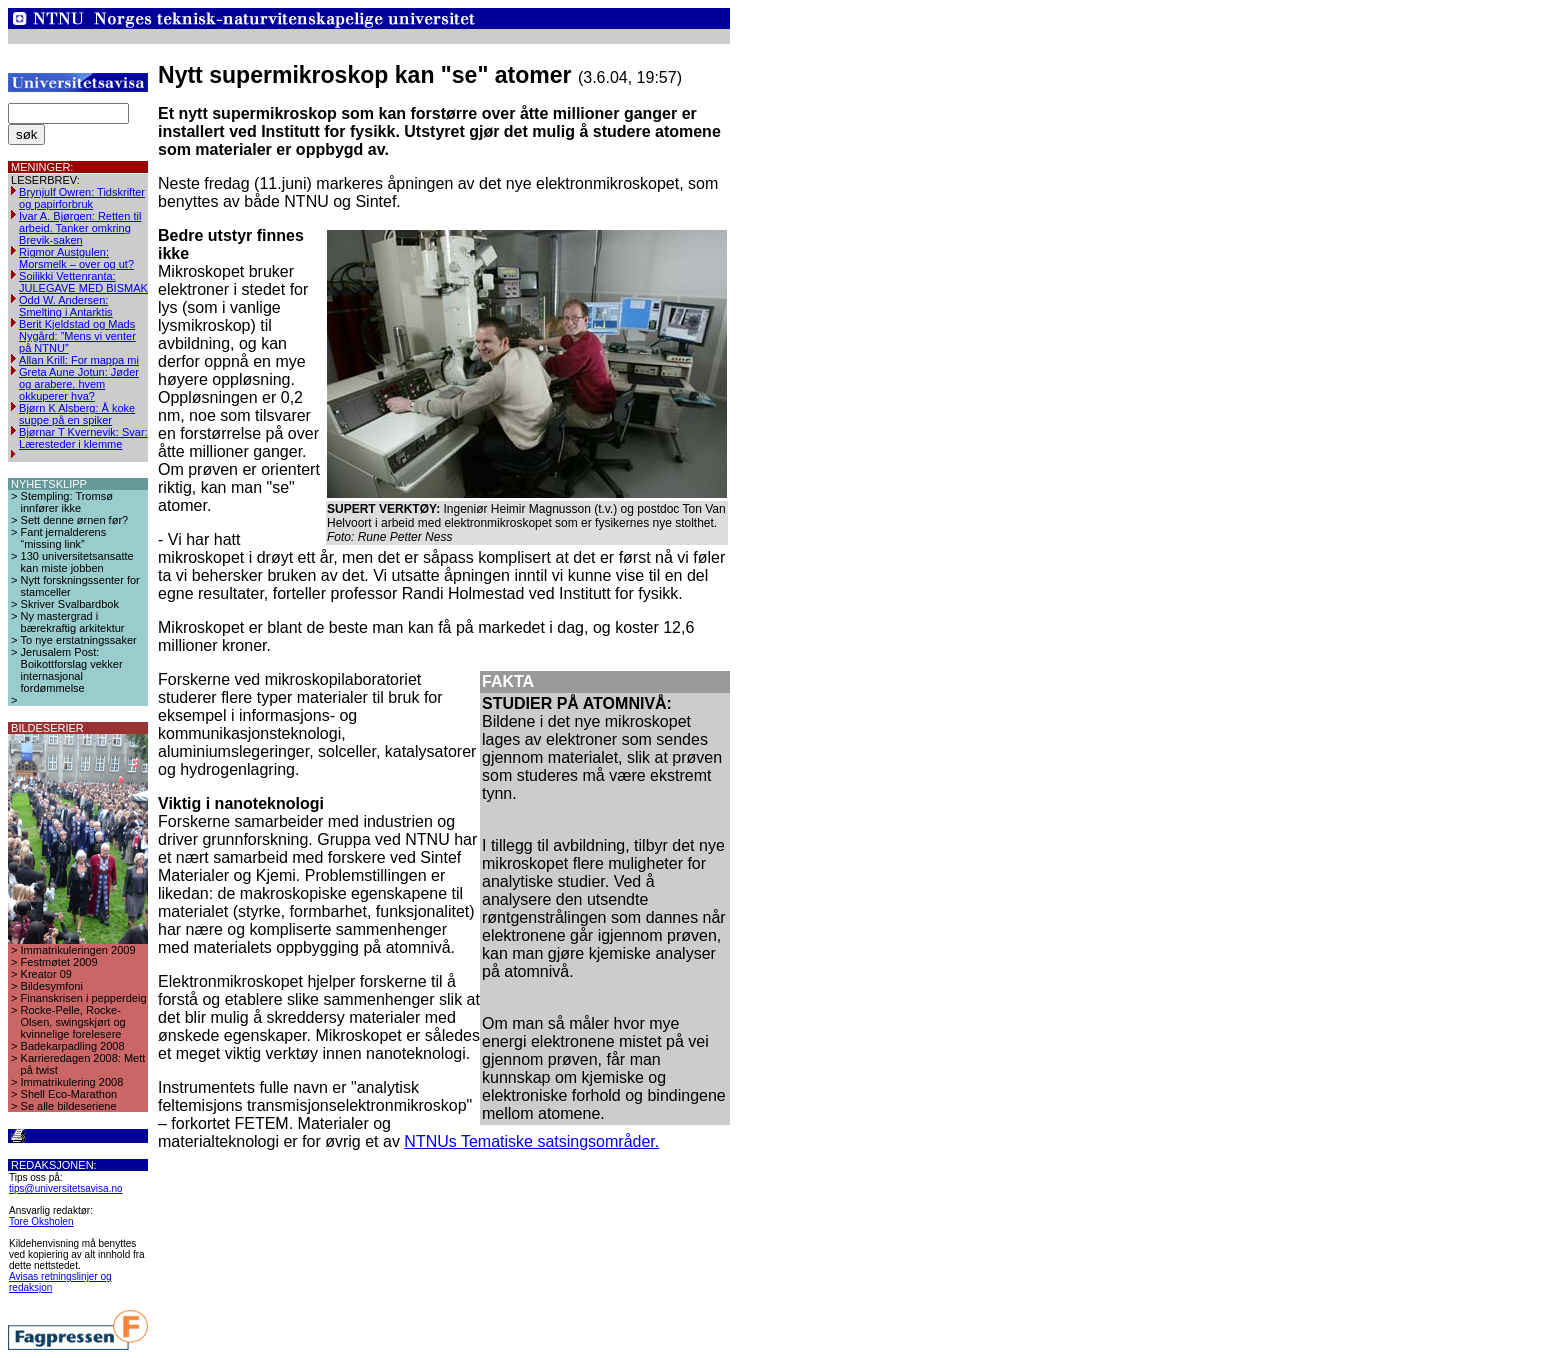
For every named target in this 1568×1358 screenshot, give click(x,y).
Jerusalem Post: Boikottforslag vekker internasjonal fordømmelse (72, 670)
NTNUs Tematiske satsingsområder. (531, 1141)
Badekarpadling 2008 (73, 1046)
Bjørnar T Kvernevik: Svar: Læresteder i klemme (83, 438)
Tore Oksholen (41, 1221)
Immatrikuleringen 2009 (78, 950)
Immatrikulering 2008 (72, 1082)
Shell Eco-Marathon (69, 1094)
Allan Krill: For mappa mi (79, 360)
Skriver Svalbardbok (70, 604)
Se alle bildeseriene (69, 1106)
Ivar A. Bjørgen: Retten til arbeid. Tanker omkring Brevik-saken (80, 228)
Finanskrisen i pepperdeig (84, 998)
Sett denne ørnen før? (75, 520)
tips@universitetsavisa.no (66, 1188)
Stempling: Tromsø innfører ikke (67, 502)
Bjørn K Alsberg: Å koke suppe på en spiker (77, 414)
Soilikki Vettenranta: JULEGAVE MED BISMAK (83, 282)
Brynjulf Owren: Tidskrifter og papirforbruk (82, 198)
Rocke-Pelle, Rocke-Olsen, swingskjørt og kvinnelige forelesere (73, 1022)
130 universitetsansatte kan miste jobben (77, 562)
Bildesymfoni (52, 986)
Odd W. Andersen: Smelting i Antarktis (66, 306)
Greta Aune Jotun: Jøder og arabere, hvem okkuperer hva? (79, 384)
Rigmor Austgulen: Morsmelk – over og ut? (76, 258)
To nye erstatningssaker (79, 640)
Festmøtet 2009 (59, 962)
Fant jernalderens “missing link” (64, 538)
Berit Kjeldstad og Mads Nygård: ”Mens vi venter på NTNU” (77, 336)
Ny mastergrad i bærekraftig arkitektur (73, 622)
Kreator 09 (46, 974)
